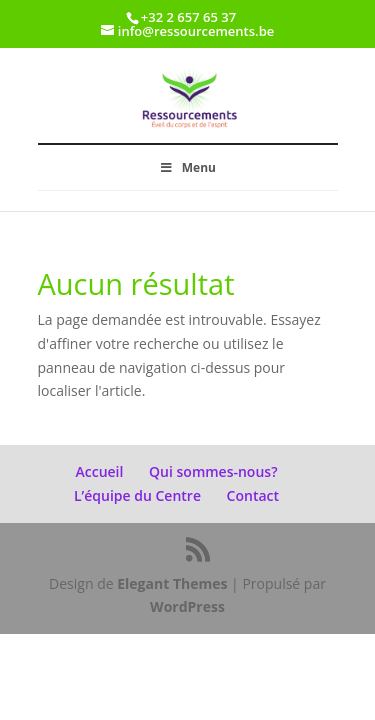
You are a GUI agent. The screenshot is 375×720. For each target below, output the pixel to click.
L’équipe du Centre (137, 495)
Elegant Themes (172, 583)
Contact (253, 495)
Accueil (99, 471)
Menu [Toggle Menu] (187, 167)
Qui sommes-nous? (213, 471)
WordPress (187, 606)
